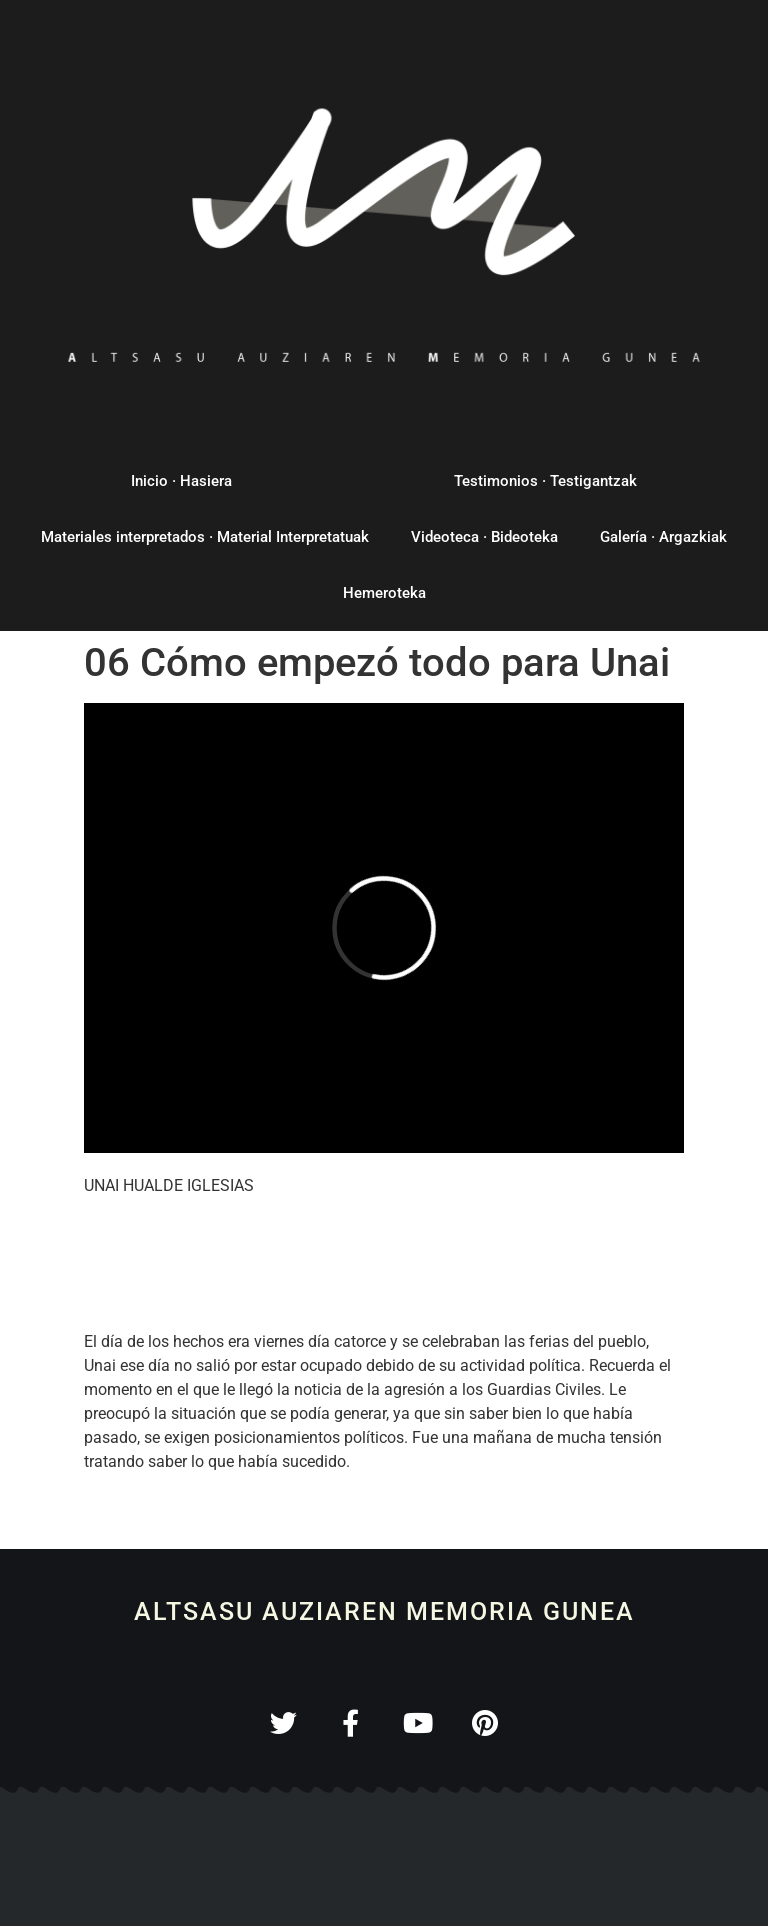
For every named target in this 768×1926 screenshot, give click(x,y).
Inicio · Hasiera (181, 481)
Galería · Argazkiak (663, 537)
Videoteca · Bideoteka (484, 537)
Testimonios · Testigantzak (545, 481)
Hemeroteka (384, 593)
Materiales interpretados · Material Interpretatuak (205, 537)
